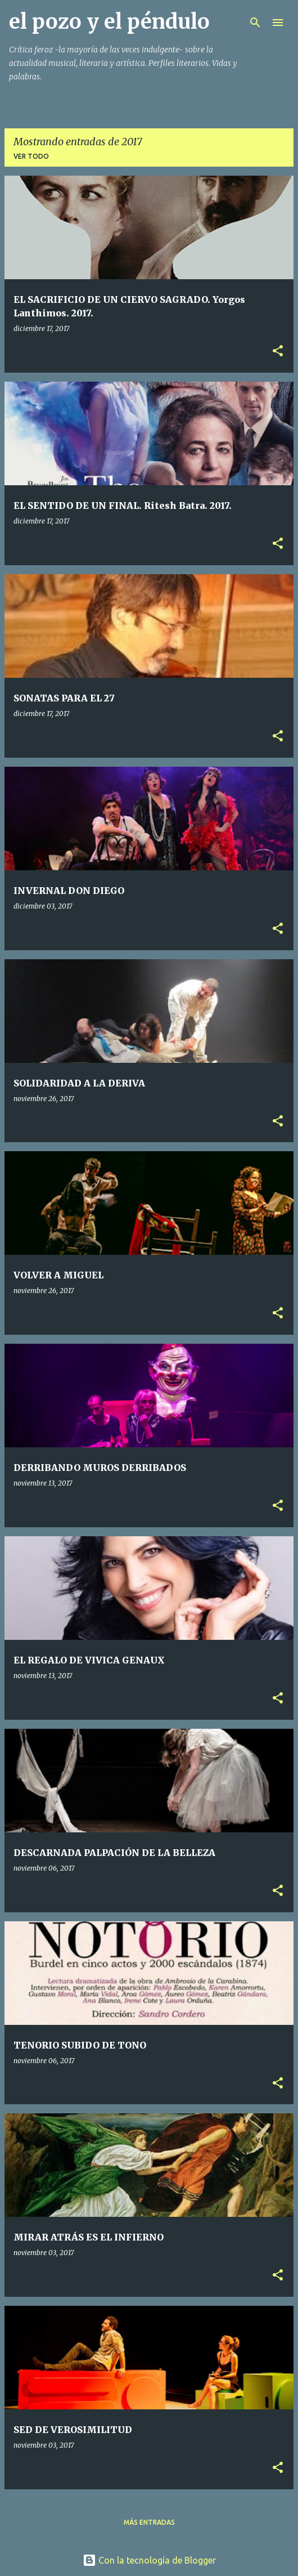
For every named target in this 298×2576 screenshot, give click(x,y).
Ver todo (31, 156)
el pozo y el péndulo (109, 21)
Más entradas (149, 2522)
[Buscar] (255, 22)
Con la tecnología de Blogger (149, 2560)
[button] (278, 351)
